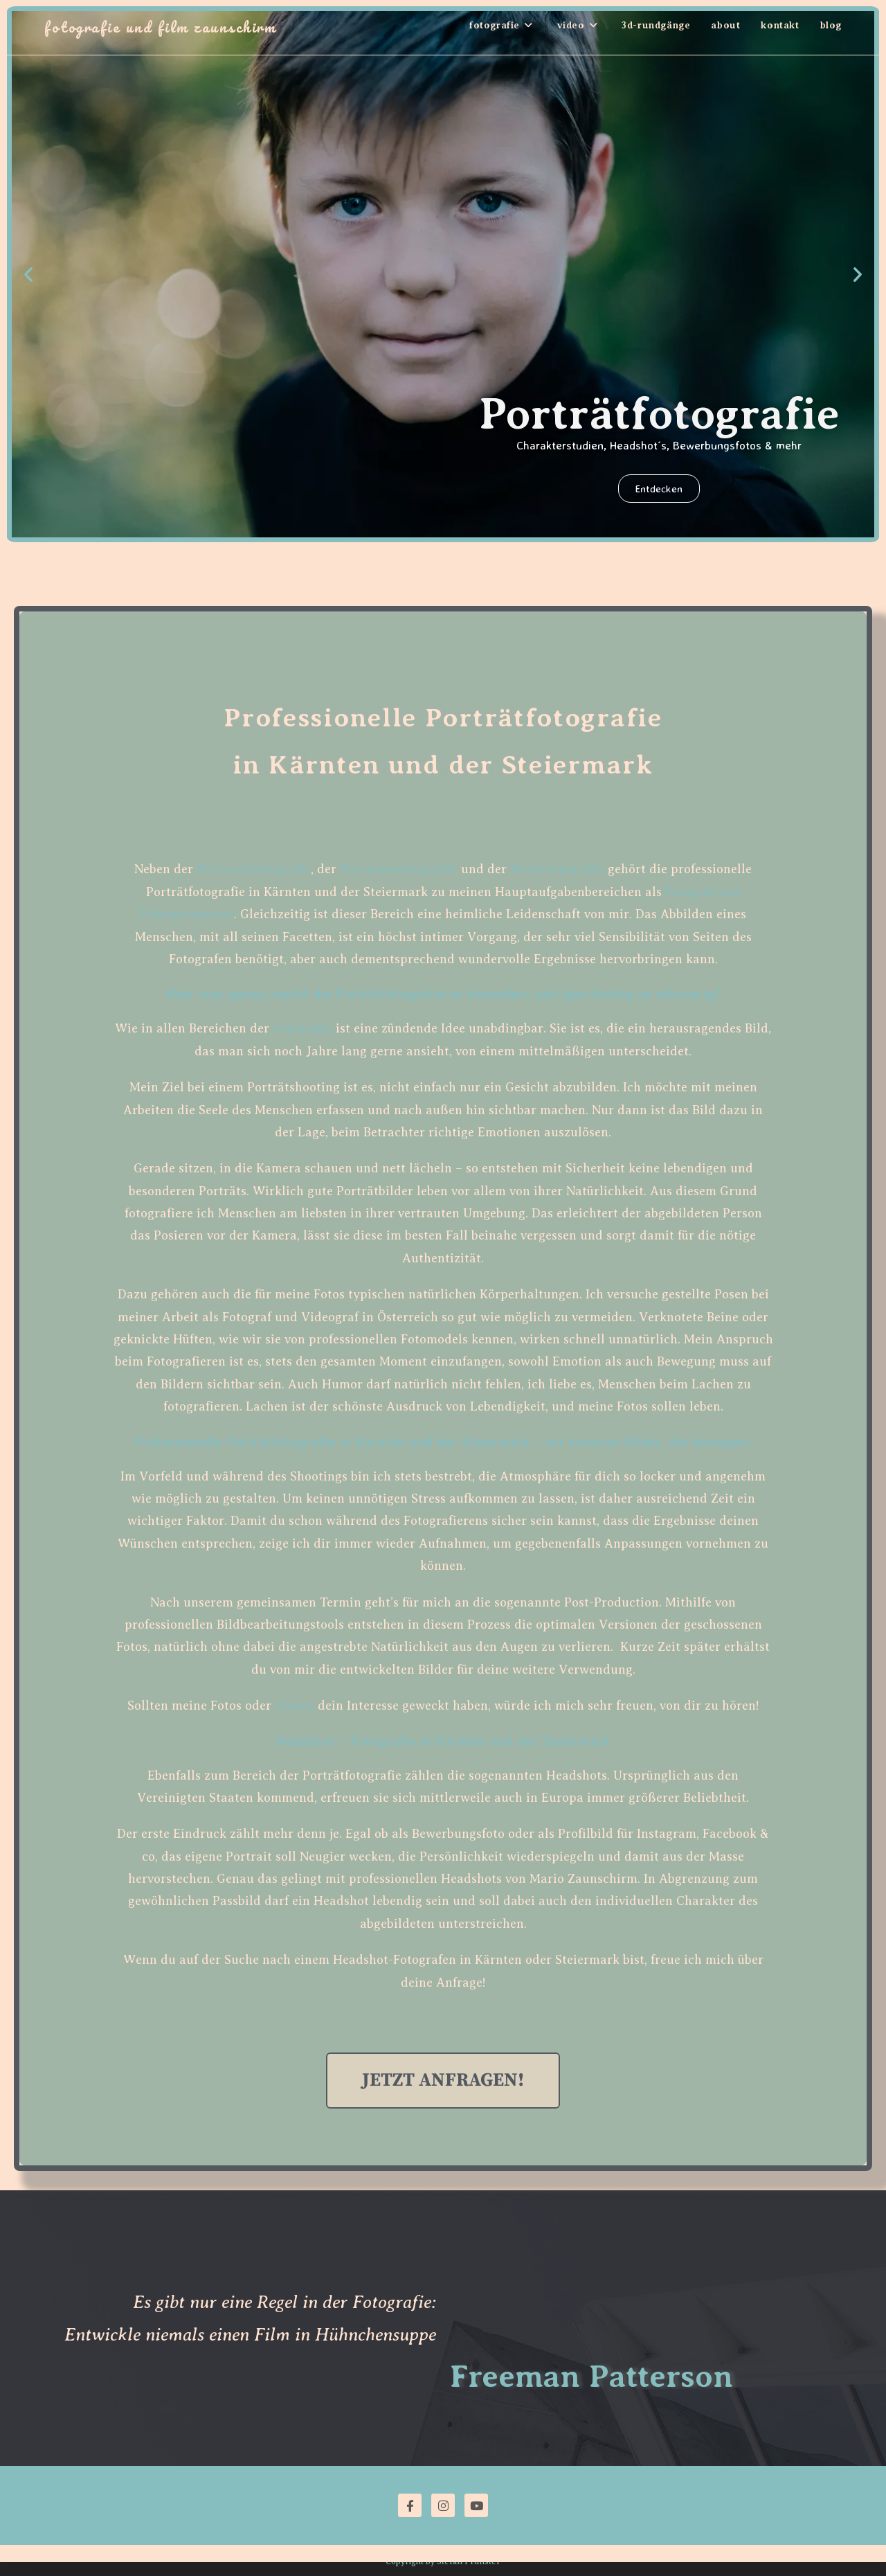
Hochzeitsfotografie (254, 869)
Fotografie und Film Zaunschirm (160, 27)
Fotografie (302, 1028)
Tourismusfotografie (399, 869)
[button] (28, 274)
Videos (294, 1705)
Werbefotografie (557, 869)
